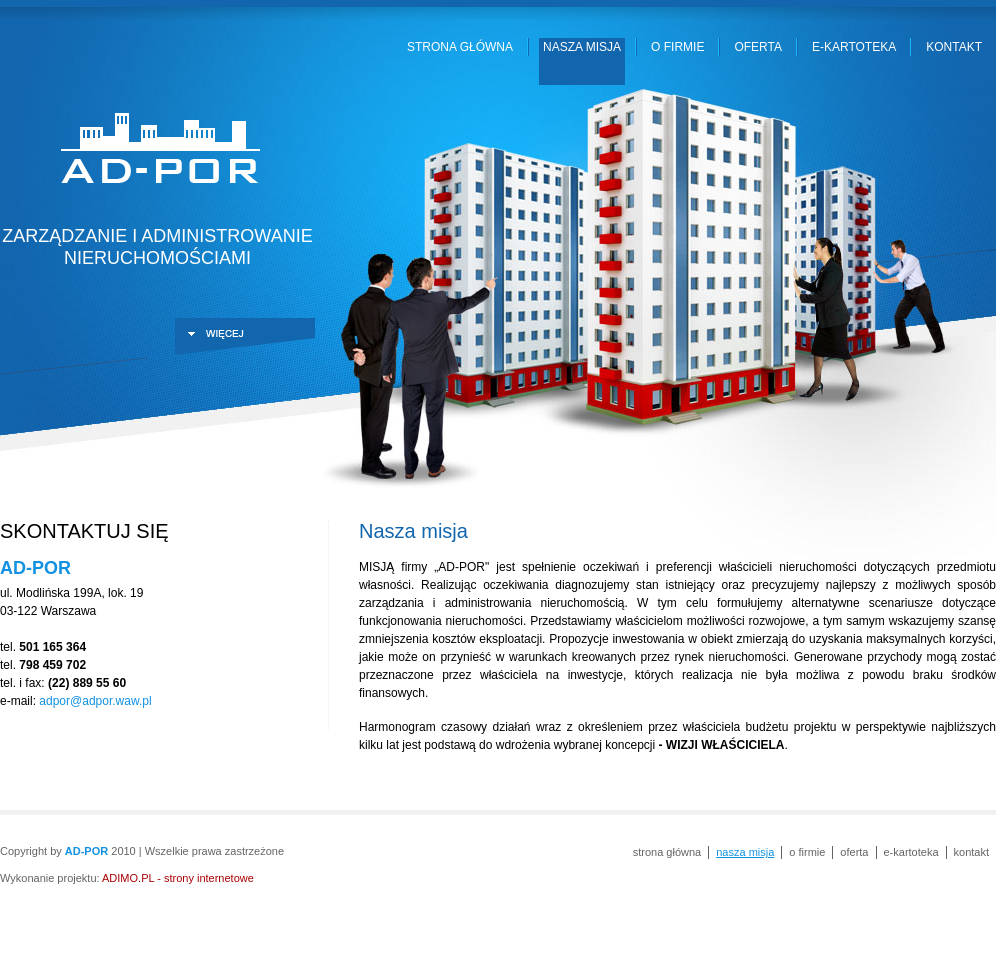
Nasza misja (582, 47)
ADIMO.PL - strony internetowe (178, 878)
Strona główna (460, 47)
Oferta (758, 47)
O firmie (677, 47)
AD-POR (157, 151)
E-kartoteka (854, 47)
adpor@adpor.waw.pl (95, 701)
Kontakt (954, 47)
